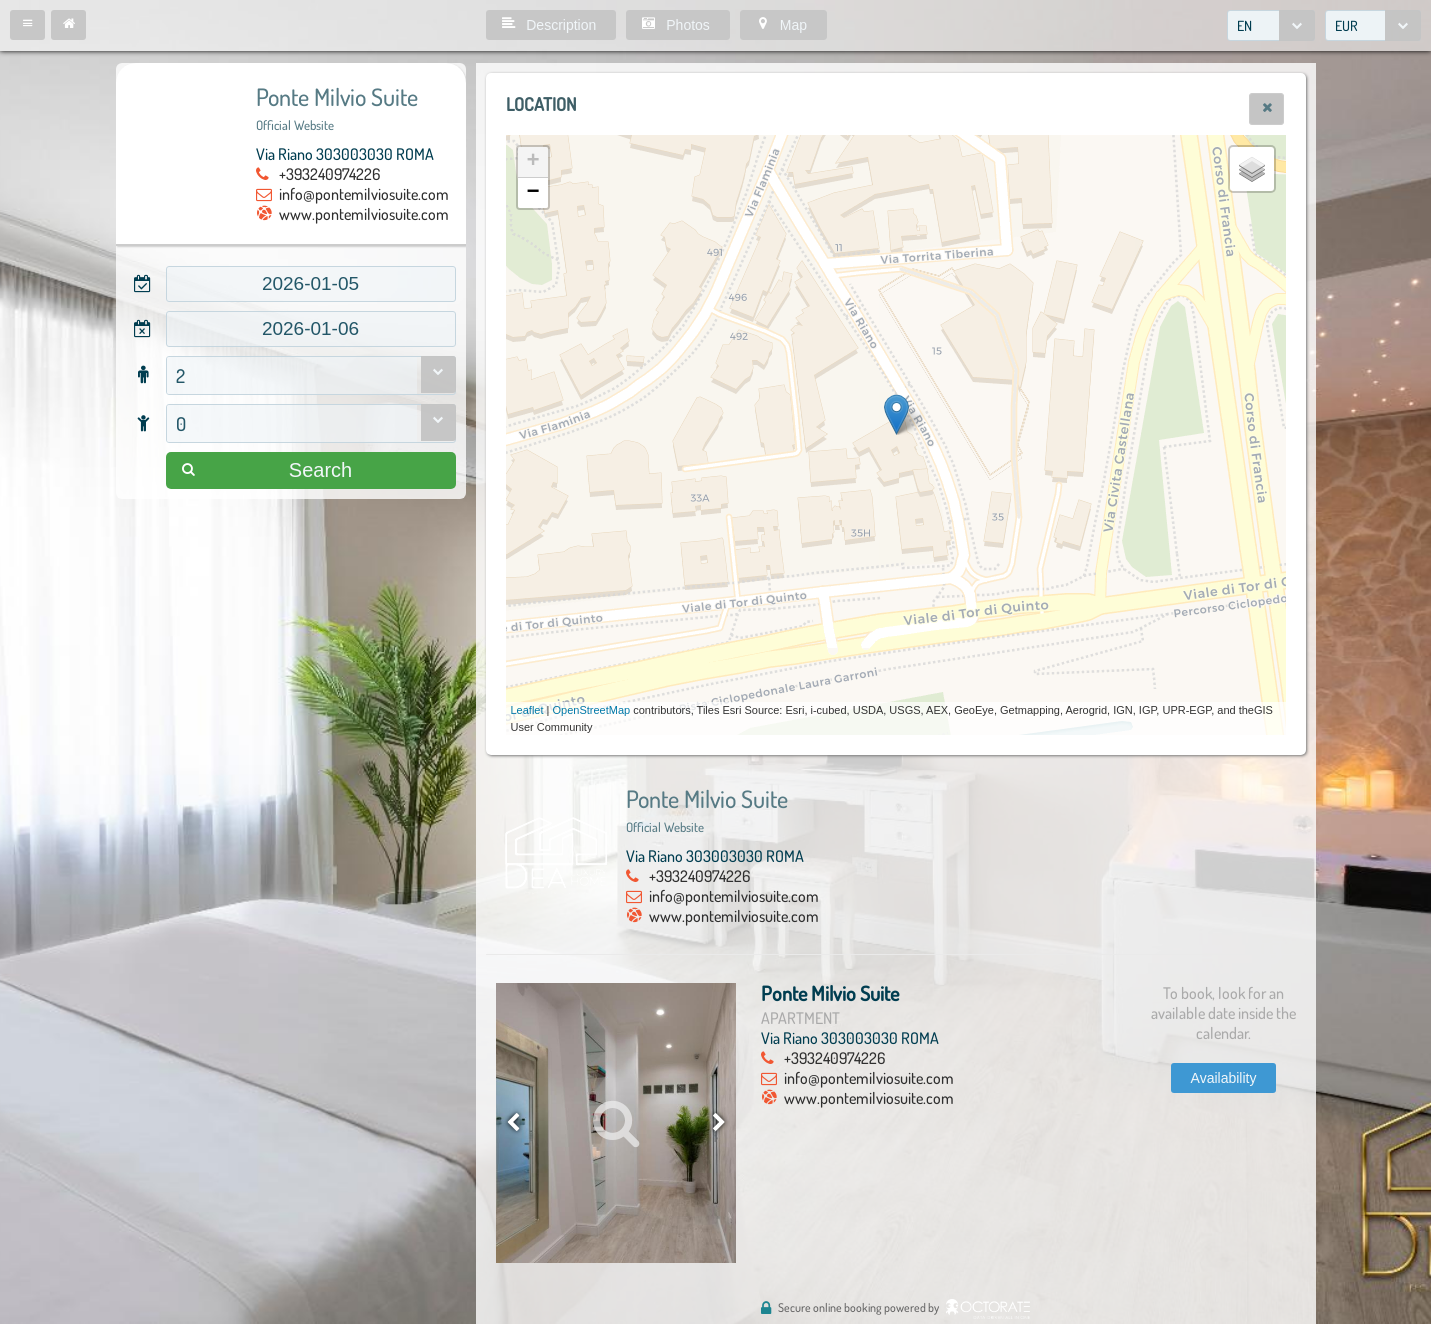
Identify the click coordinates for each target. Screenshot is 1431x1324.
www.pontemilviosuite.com (364, 214)
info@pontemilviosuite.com (364, 194)
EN (1244, 25)
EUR (1346, 25)
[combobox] (1271, 25)
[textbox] (311, 284)
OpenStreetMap (592, 710)
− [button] (532, 193)
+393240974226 (329, 174)
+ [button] (532, 162)
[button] (27, 25)
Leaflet (527, 710)
